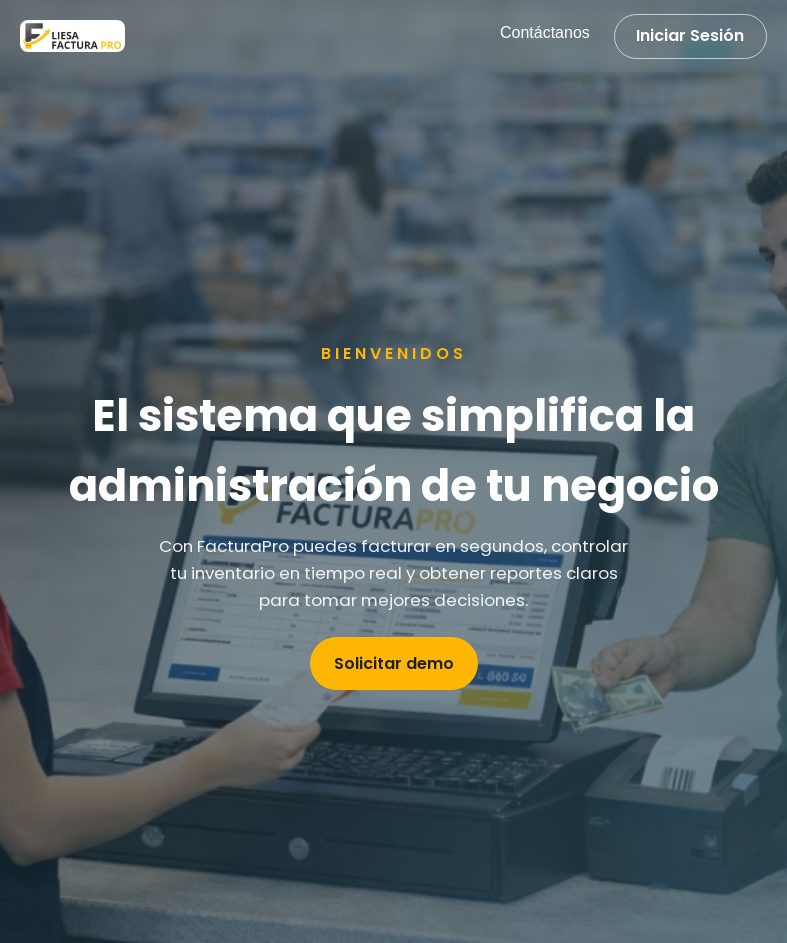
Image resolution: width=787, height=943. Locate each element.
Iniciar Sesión (690, 35)
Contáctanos (545, 32)
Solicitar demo (394, 663)
